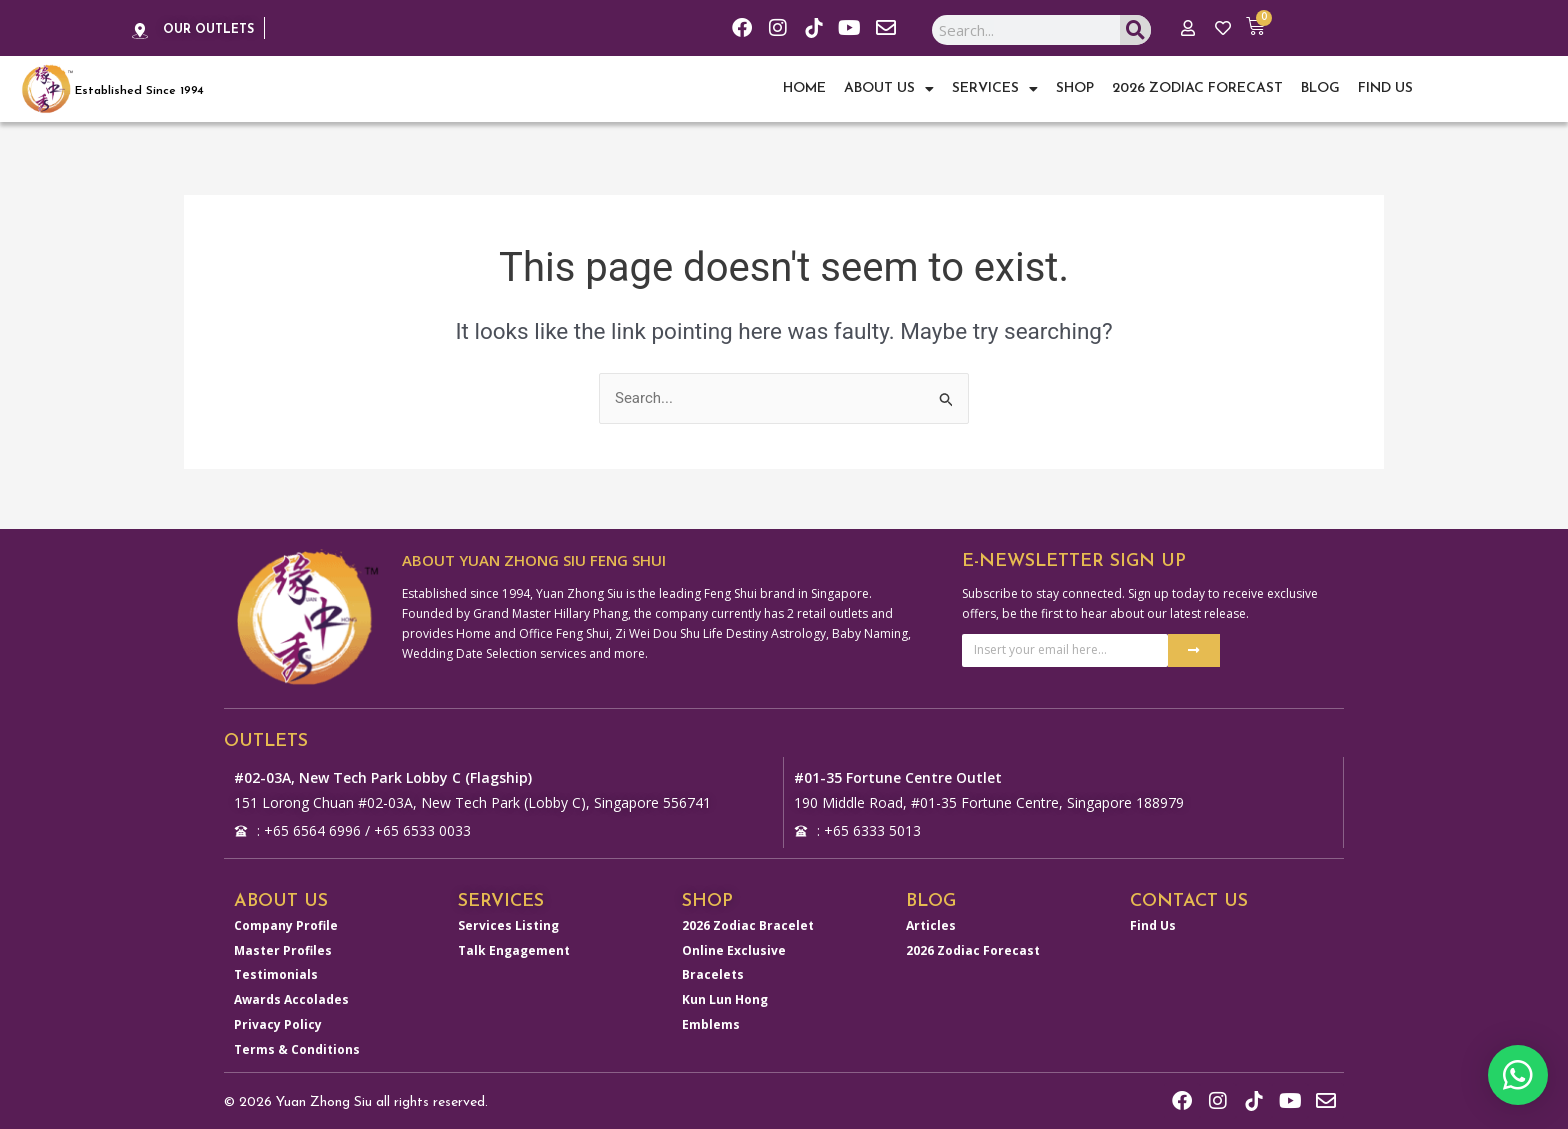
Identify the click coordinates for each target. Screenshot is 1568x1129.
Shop (1075, 88)
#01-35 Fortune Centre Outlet (898, 777)
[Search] (1135, 30)
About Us (889, 89)
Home (804, 88)
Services (995, 89)
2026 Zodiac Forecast (1197, 88)
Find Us (1385, 88)
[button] (1518, 1075)
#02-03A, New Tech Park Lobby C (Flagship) (383, 777)
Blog (1320, 88)
